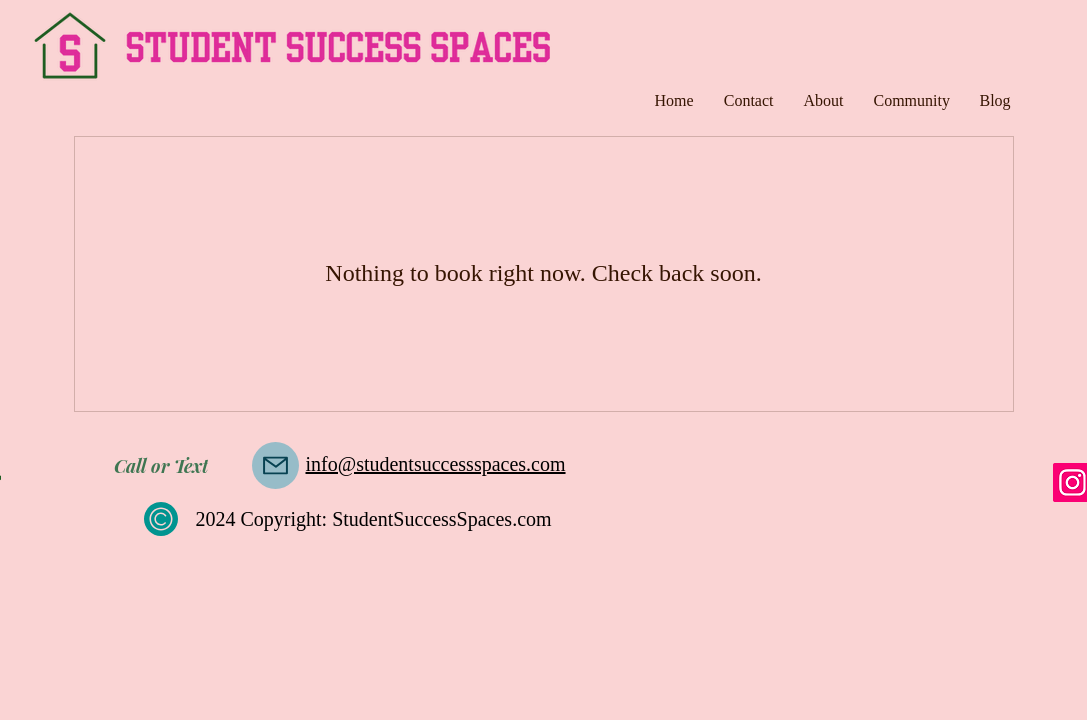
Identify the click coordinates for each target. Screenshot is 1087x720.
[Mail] (275, 465)
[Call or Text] (161, 466)
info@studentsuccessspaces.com (436, 464)
